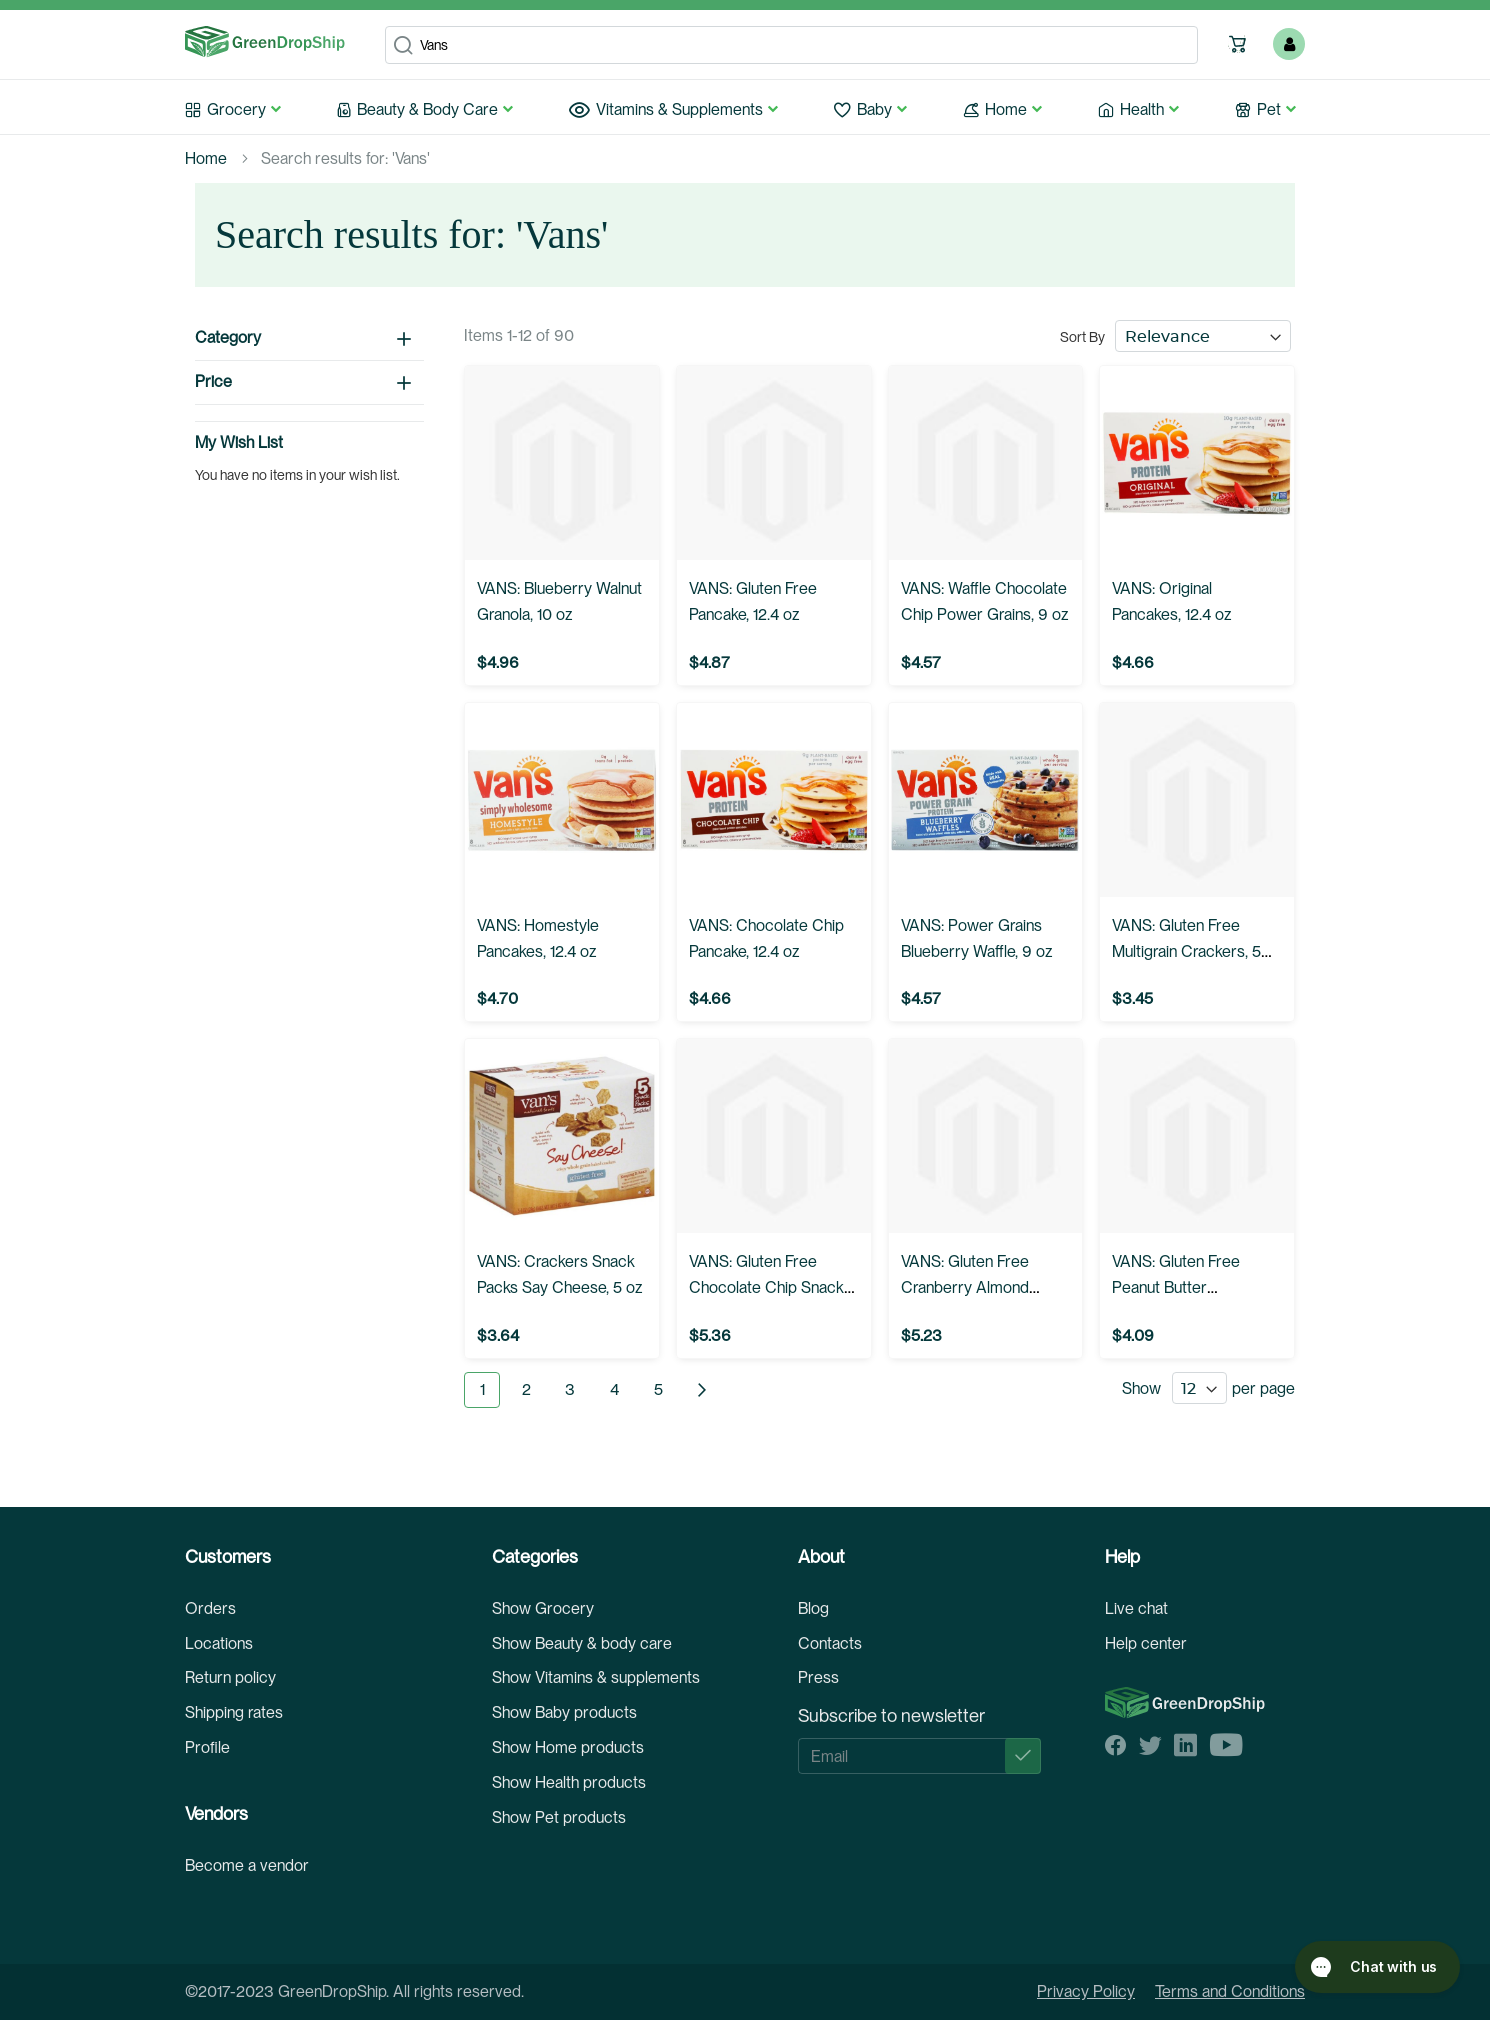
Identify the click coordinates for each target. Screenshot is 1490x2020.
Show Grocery (543, 1608)
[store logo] (265, 42)
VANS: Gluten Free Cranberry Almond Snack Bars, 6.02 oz (970, 1287)
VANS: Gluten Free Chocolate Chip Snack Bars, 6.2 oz (766, 1287)
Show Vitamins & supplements (596, 1677)
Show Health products (569, 1782)
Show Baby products (564, 1712)
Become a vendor (247, 1865)
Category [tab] (228, 337)
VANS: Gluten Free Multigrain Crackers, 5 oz (1186, 951)
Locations (219, 1643)
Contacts (830, 1643)
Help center (1146, 1643)
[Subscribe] (1023, 1756)
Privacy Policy (1086, 1991)
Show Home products (568, 1747)
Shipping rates (234, 1712)
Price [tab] (213, 381)
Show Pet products (559, 1817)
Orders (210, 1608)
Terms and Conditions (1230, 1991)
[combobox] (791, 45)
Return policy (230, 1677)
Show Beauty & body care (582, 1643)
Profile (207, 1747)
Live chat (1136, 1608)
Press (818, 1677)
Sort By (1082, 337)
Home (206, 158)
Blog (813, 1608)
